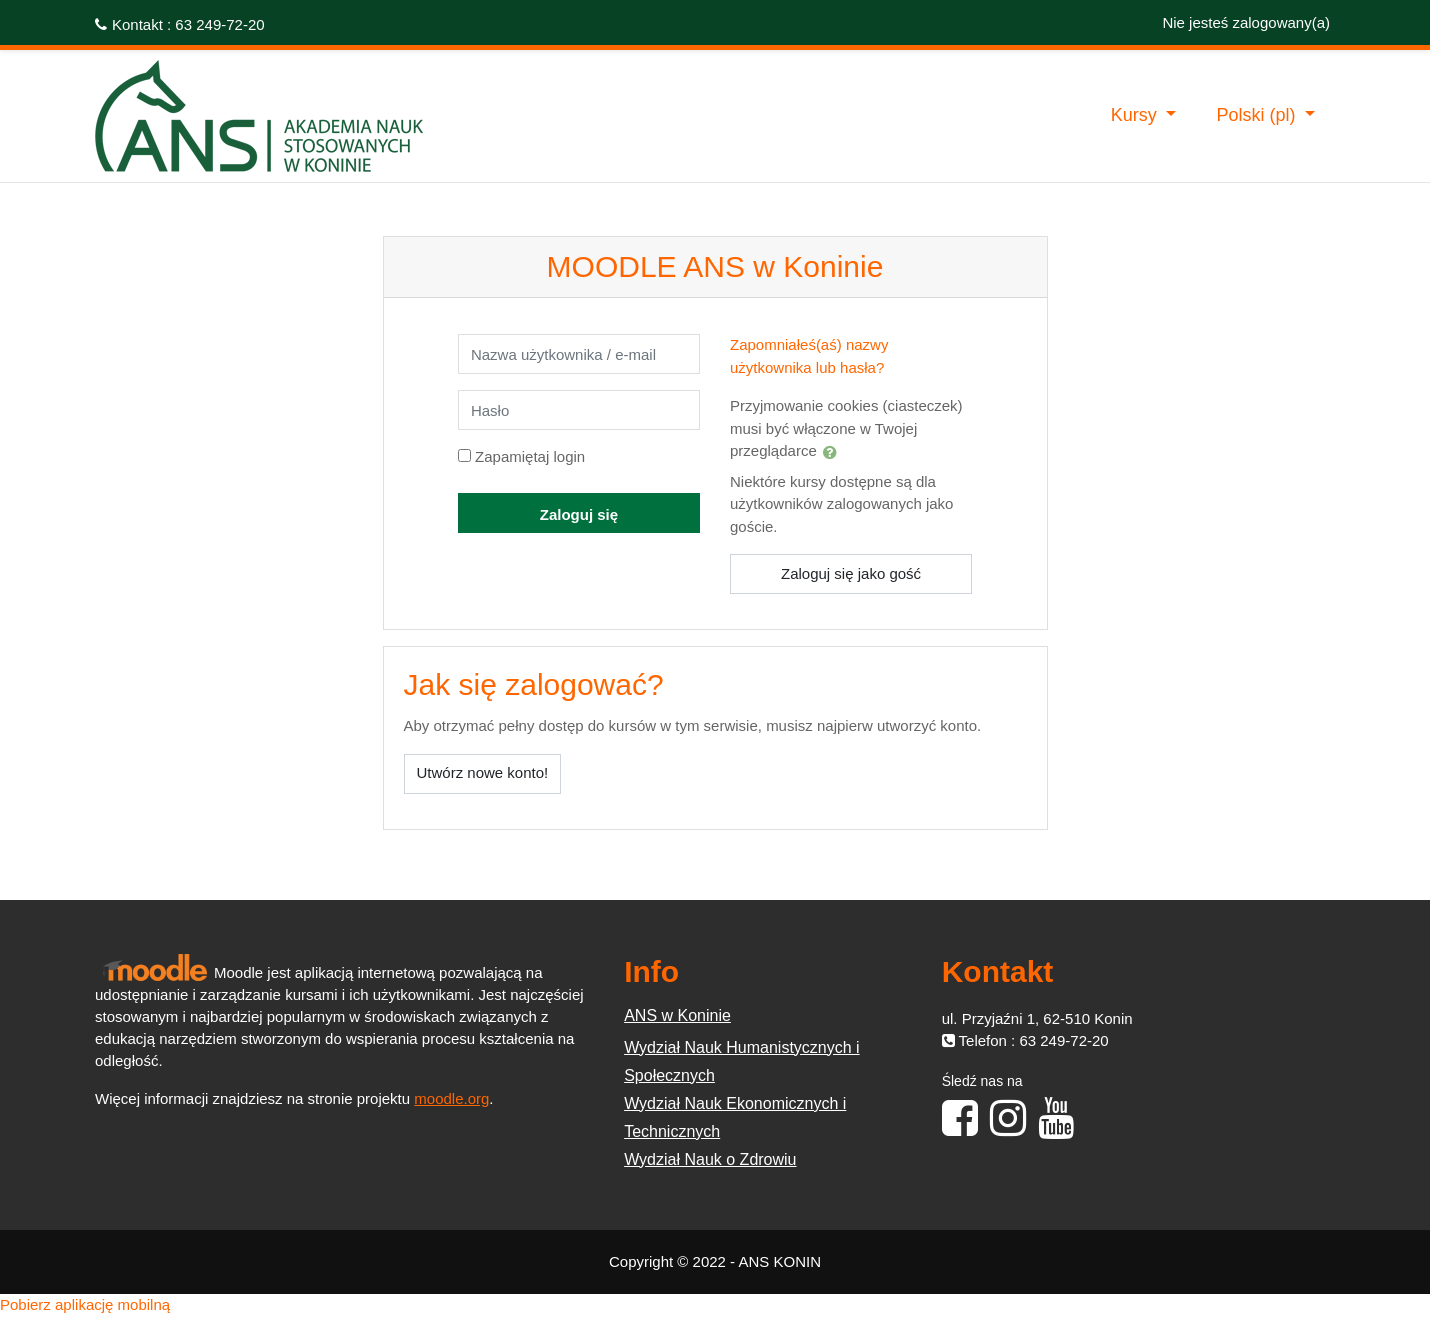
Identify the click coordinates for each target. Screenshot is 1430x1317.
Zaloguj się (579, 514)
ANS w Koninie (677, 1015)
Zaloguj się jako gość (851, 573)
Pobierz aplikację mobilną (85, 1304)
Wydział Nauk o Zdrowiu (710, 1159)
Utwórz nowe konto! (483, 772)
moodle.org (451, 1098)
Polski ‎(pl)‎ (1258, 115)
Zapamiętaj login (530, 456)
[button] (830, 452)
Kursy (1136, 115)
